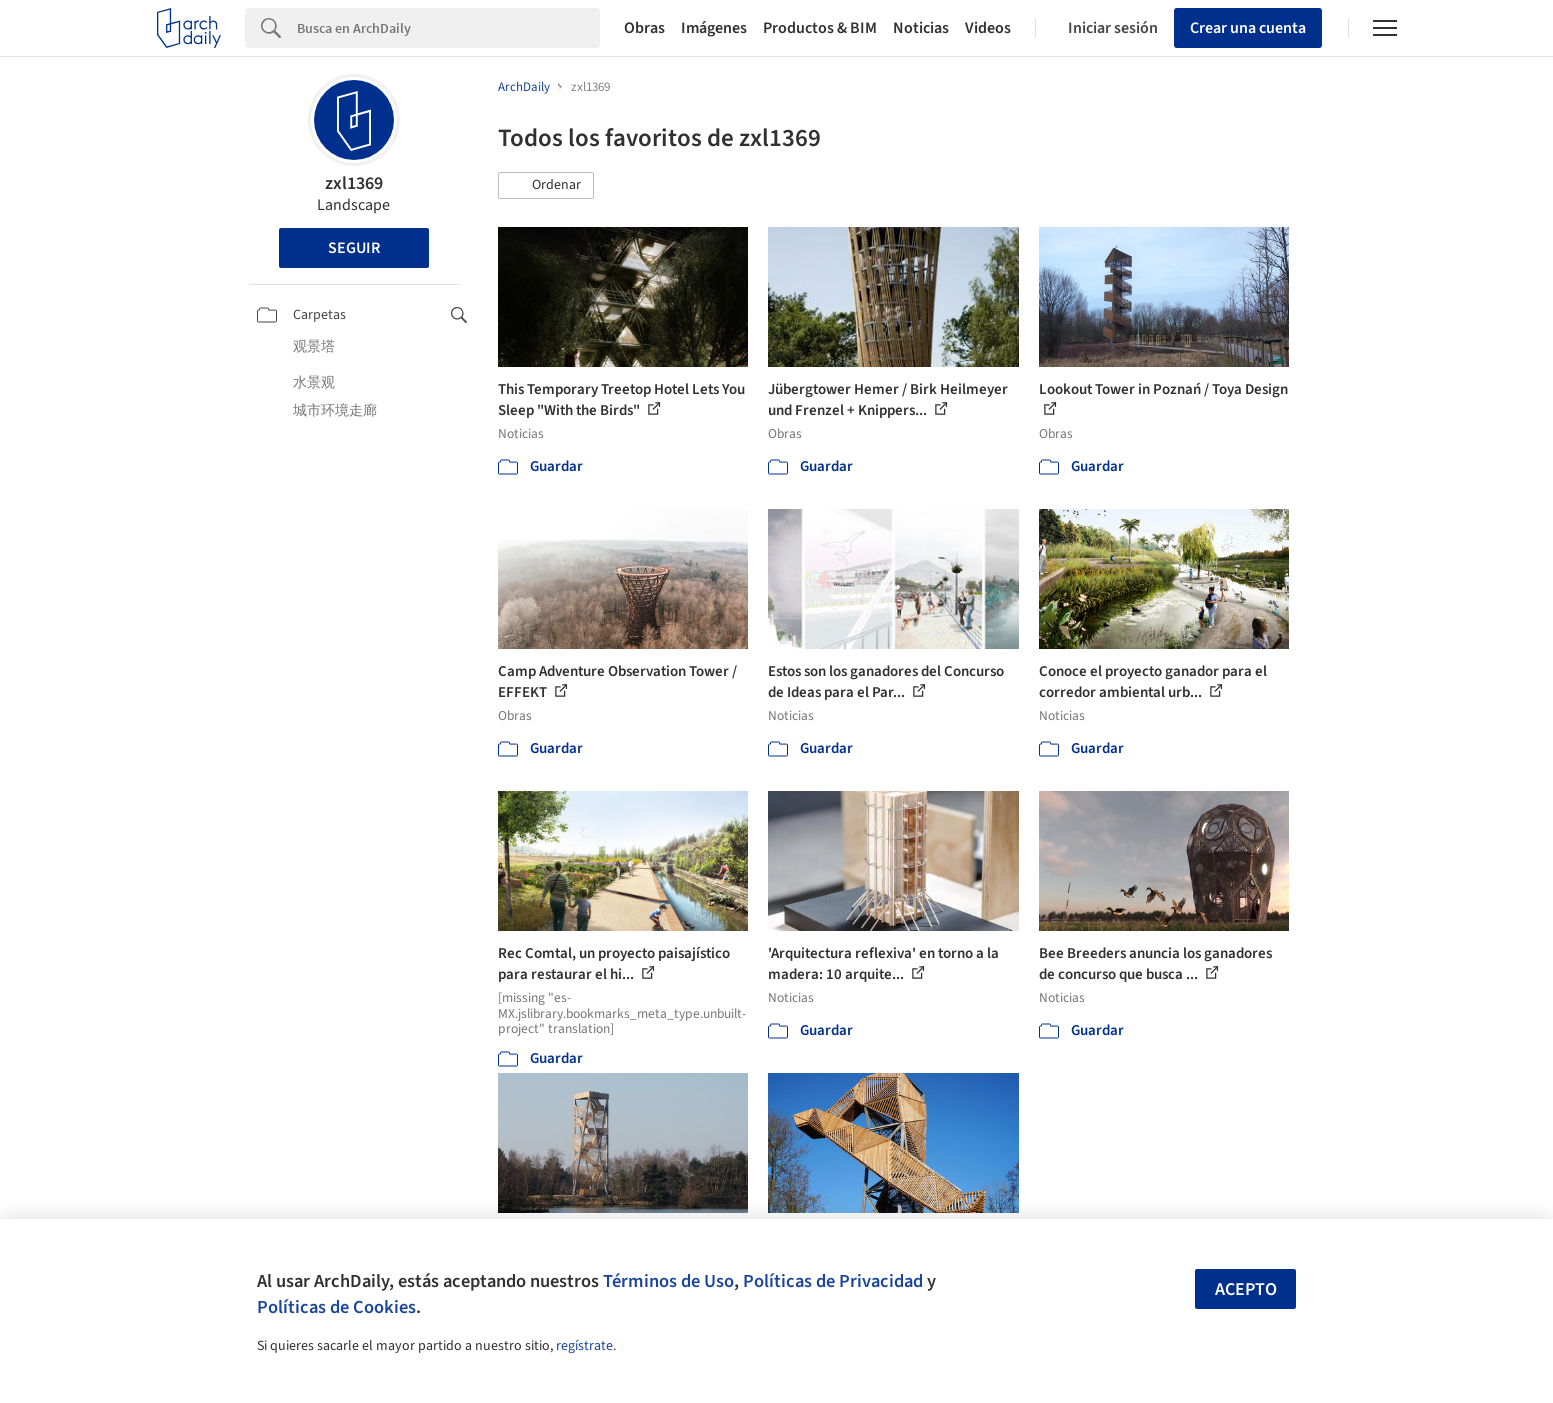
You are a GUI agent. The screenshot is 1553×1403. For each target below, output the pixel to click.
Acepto (1246, 1289)
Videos (988, 28)
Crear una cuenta (1248, 28)
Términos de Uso (668, 1281)
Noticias (921, 28)
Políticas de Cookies (336, 1307)
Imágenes (714, 28)
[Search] (448, 28)
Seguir (354, 248)
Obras (644, 28)
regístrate (584, 1346)
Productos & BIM (820, 28)
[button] (546, 186)
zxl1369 (354, 183)
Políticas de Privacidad (833, 1281)
